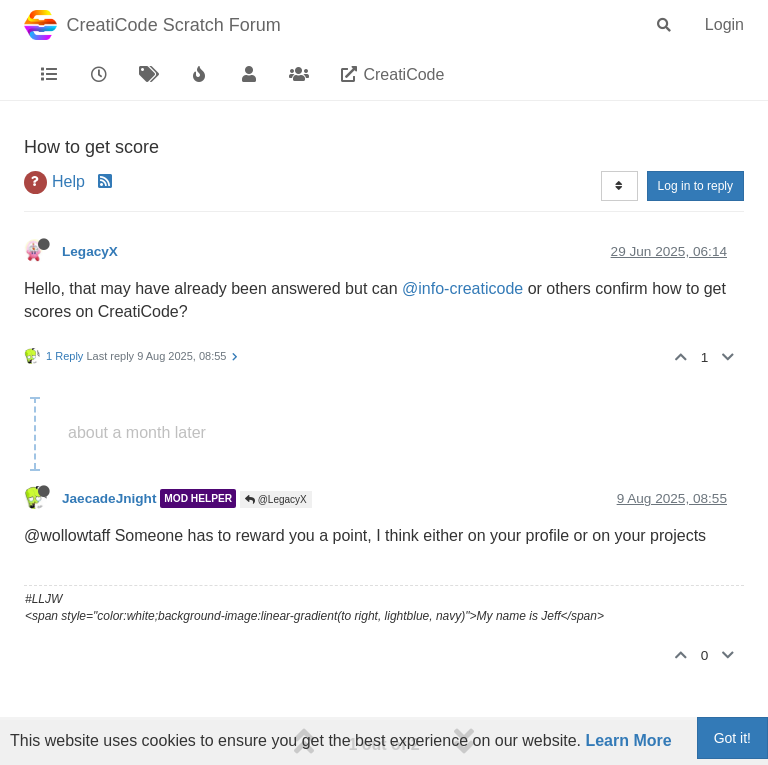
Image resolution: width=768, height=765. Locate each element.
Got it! (732, 738)
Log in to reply (695, 186)
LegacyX (90, 251)
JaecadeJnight (109, 498)
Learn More (628, 740)
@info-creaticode (462, 288)
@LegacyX (276, 499)
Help (68, 181)
